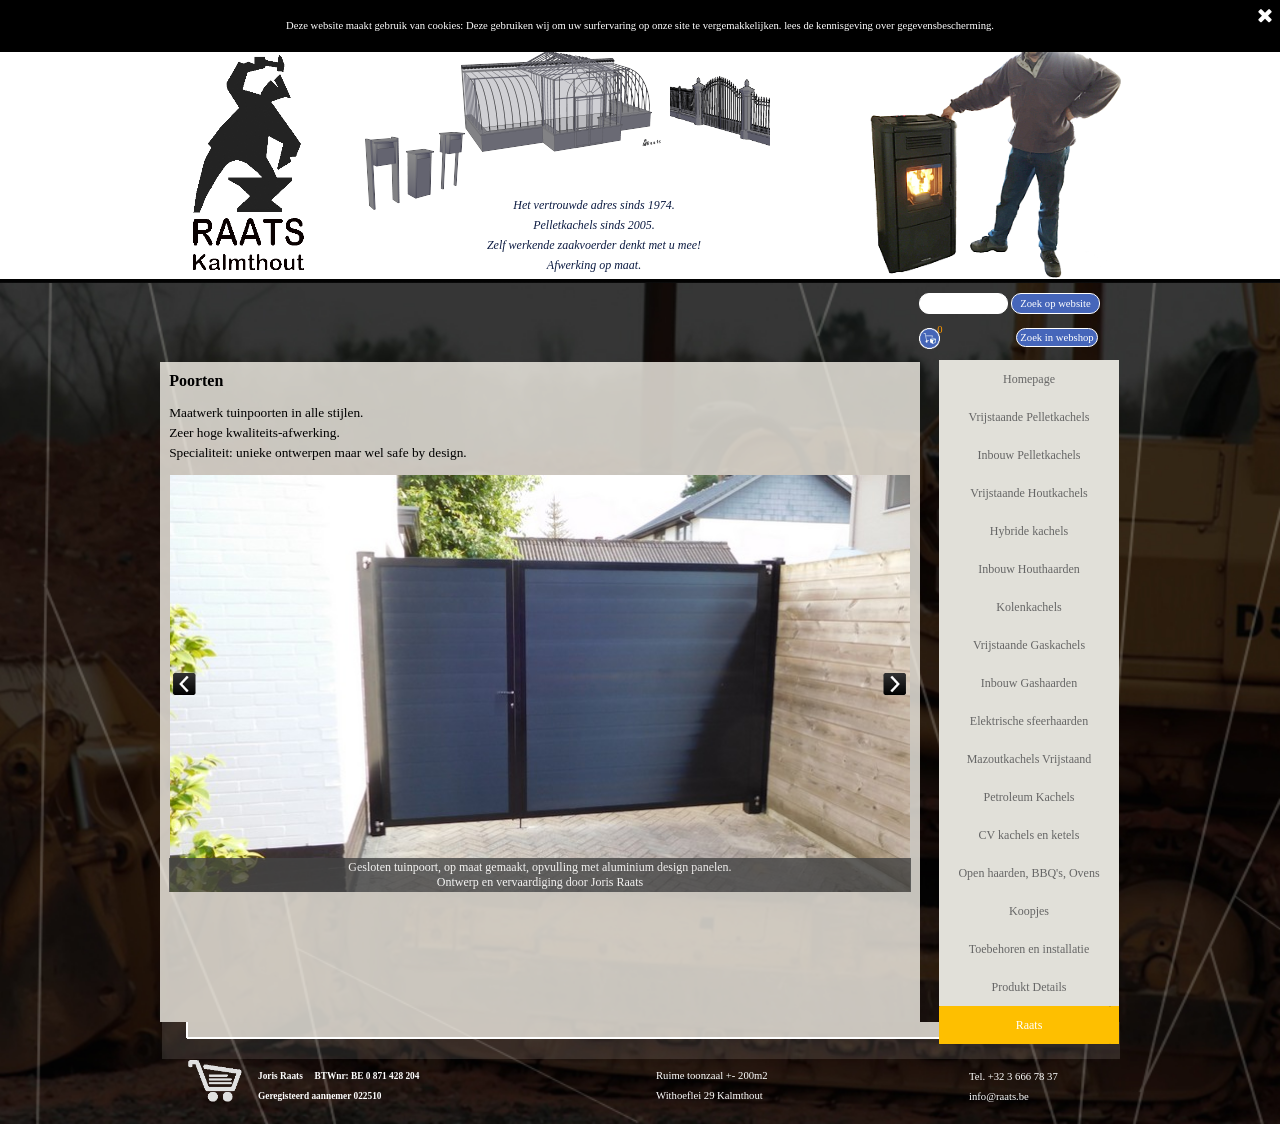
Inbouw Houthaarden (1029, 569)
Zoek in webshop (1056, 337)
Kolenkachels (1028, 607)
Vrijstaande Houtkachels (1029, 493)
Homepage (1029, 379)
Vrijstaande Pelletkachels (1029, 417)
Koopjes (1029, 911)
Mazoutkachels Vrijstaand (1029, 759)
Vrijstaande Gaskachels (1029, 645)
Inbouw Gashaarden (1029, 683)
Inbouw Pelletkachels (1029, 455)
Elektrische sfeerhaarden (1029, 721)
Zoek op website (1055, 303)
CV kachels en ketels (1029, 835)
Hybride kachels (1029, 531)
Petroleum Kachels (1029, 797)
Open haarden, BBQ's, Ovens (1028, 873)
